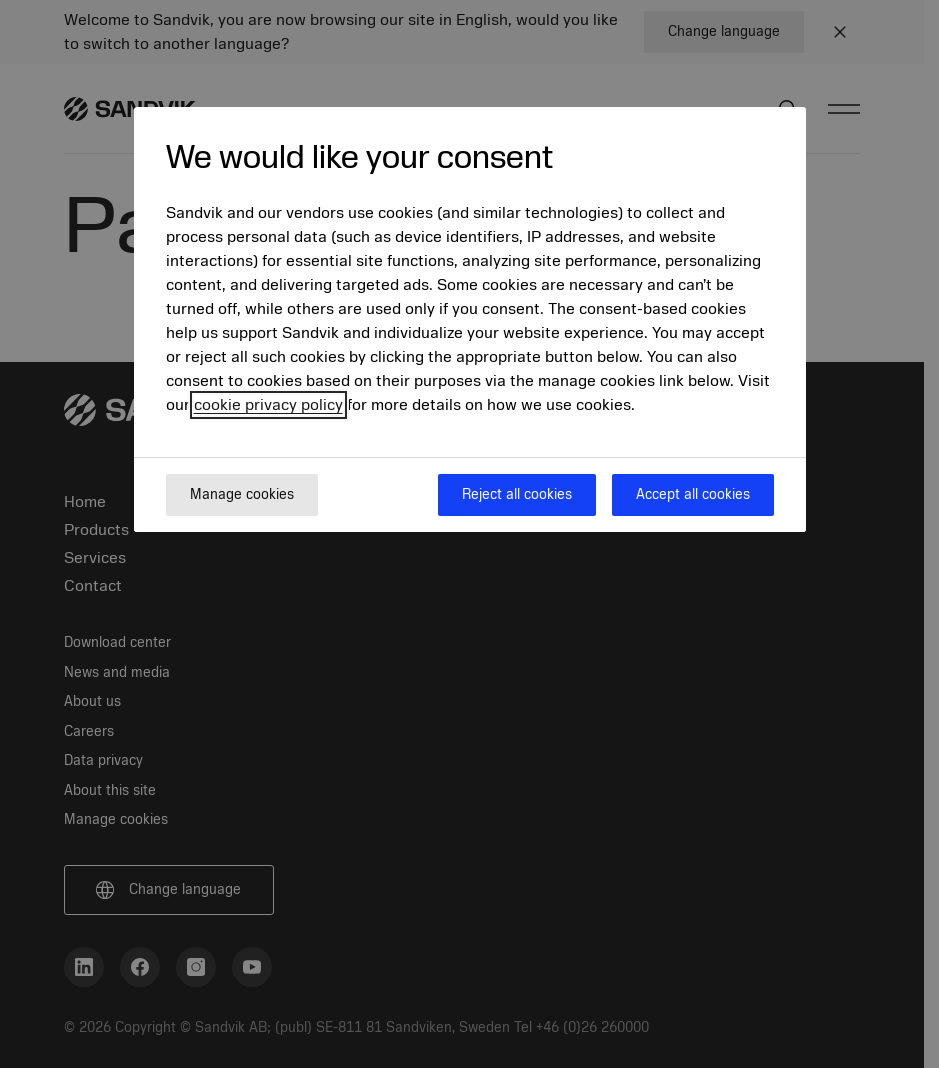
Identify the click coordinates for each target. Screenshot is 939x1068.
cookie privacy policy (268, 405)
